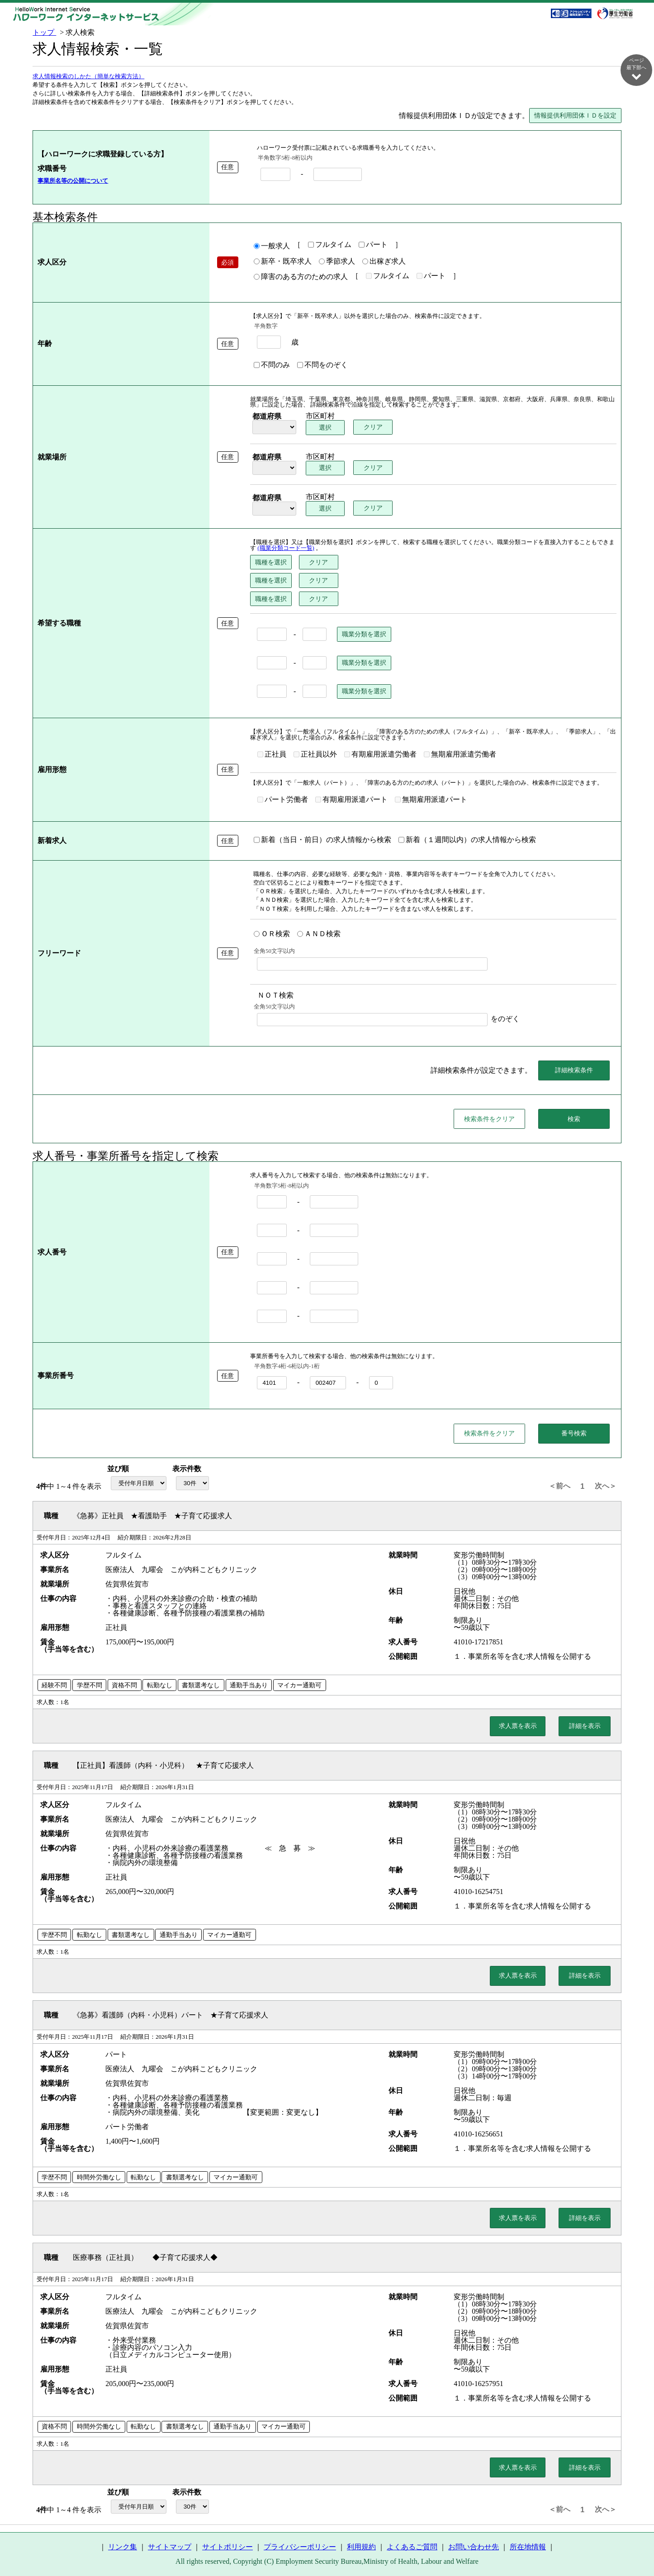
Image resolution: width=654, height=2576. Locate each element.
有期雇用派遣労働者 (380, 754)
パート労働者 (282, 800)
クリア (373, 427)
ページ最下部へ (636, 69)
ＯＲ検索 (272, 934)
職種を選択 (271, 562)
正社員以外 (315, 754)
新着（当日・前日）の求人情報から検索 (322, 840)
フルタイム (329, 245)
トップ (44, 32)
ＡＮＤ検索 (319, 934)
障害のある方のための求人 (301, 277)
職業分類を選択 (364, 634)
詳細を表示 (585, 1726)
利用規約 (361, 2547)
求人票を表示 (518, 1726)
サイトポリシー (227, 2547)
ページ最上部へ (636, 2545)
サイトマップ (169, 2547)
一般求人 (272, 246)
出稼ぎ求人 (384, 261)
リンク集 (122, 2547)
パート (373, 245)
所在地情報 (528, 2547)
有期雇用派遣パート (351, 800)
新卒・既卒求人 (283, 261)
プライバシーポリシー (300, 2547)
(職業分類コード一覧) (285, 548)
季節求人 (337, 261)
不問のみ (272, 365)
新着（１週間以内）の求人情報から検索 (467, 840)
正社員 (271, 754)
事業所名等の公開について (73, 181)
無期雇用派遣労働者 (460, 754)
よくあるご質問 (412, 2547)
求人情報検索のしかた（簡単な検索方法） (88, 77)
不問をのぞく (322, 365)
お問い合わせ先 (473, 2547)
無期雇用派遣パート (431, 800)
